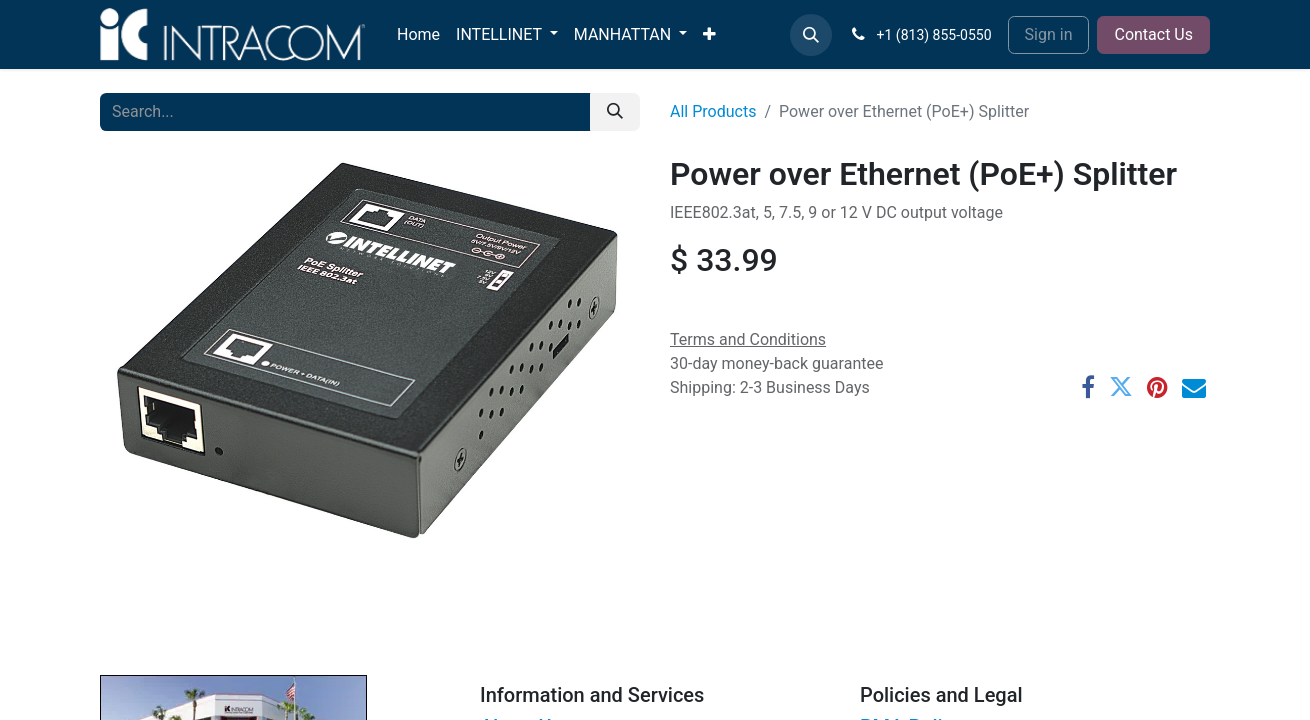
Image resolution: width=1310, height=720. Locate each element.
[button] (811, 35)
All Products (713, 111)
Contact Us (1153, 34)
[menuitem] (418, 35)
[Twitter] (1121, 387)
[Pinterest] (1157, 387)
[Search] (615, 112)
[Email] (1194, 387)
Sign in (1049, 34)
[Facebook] (1088, 387)
